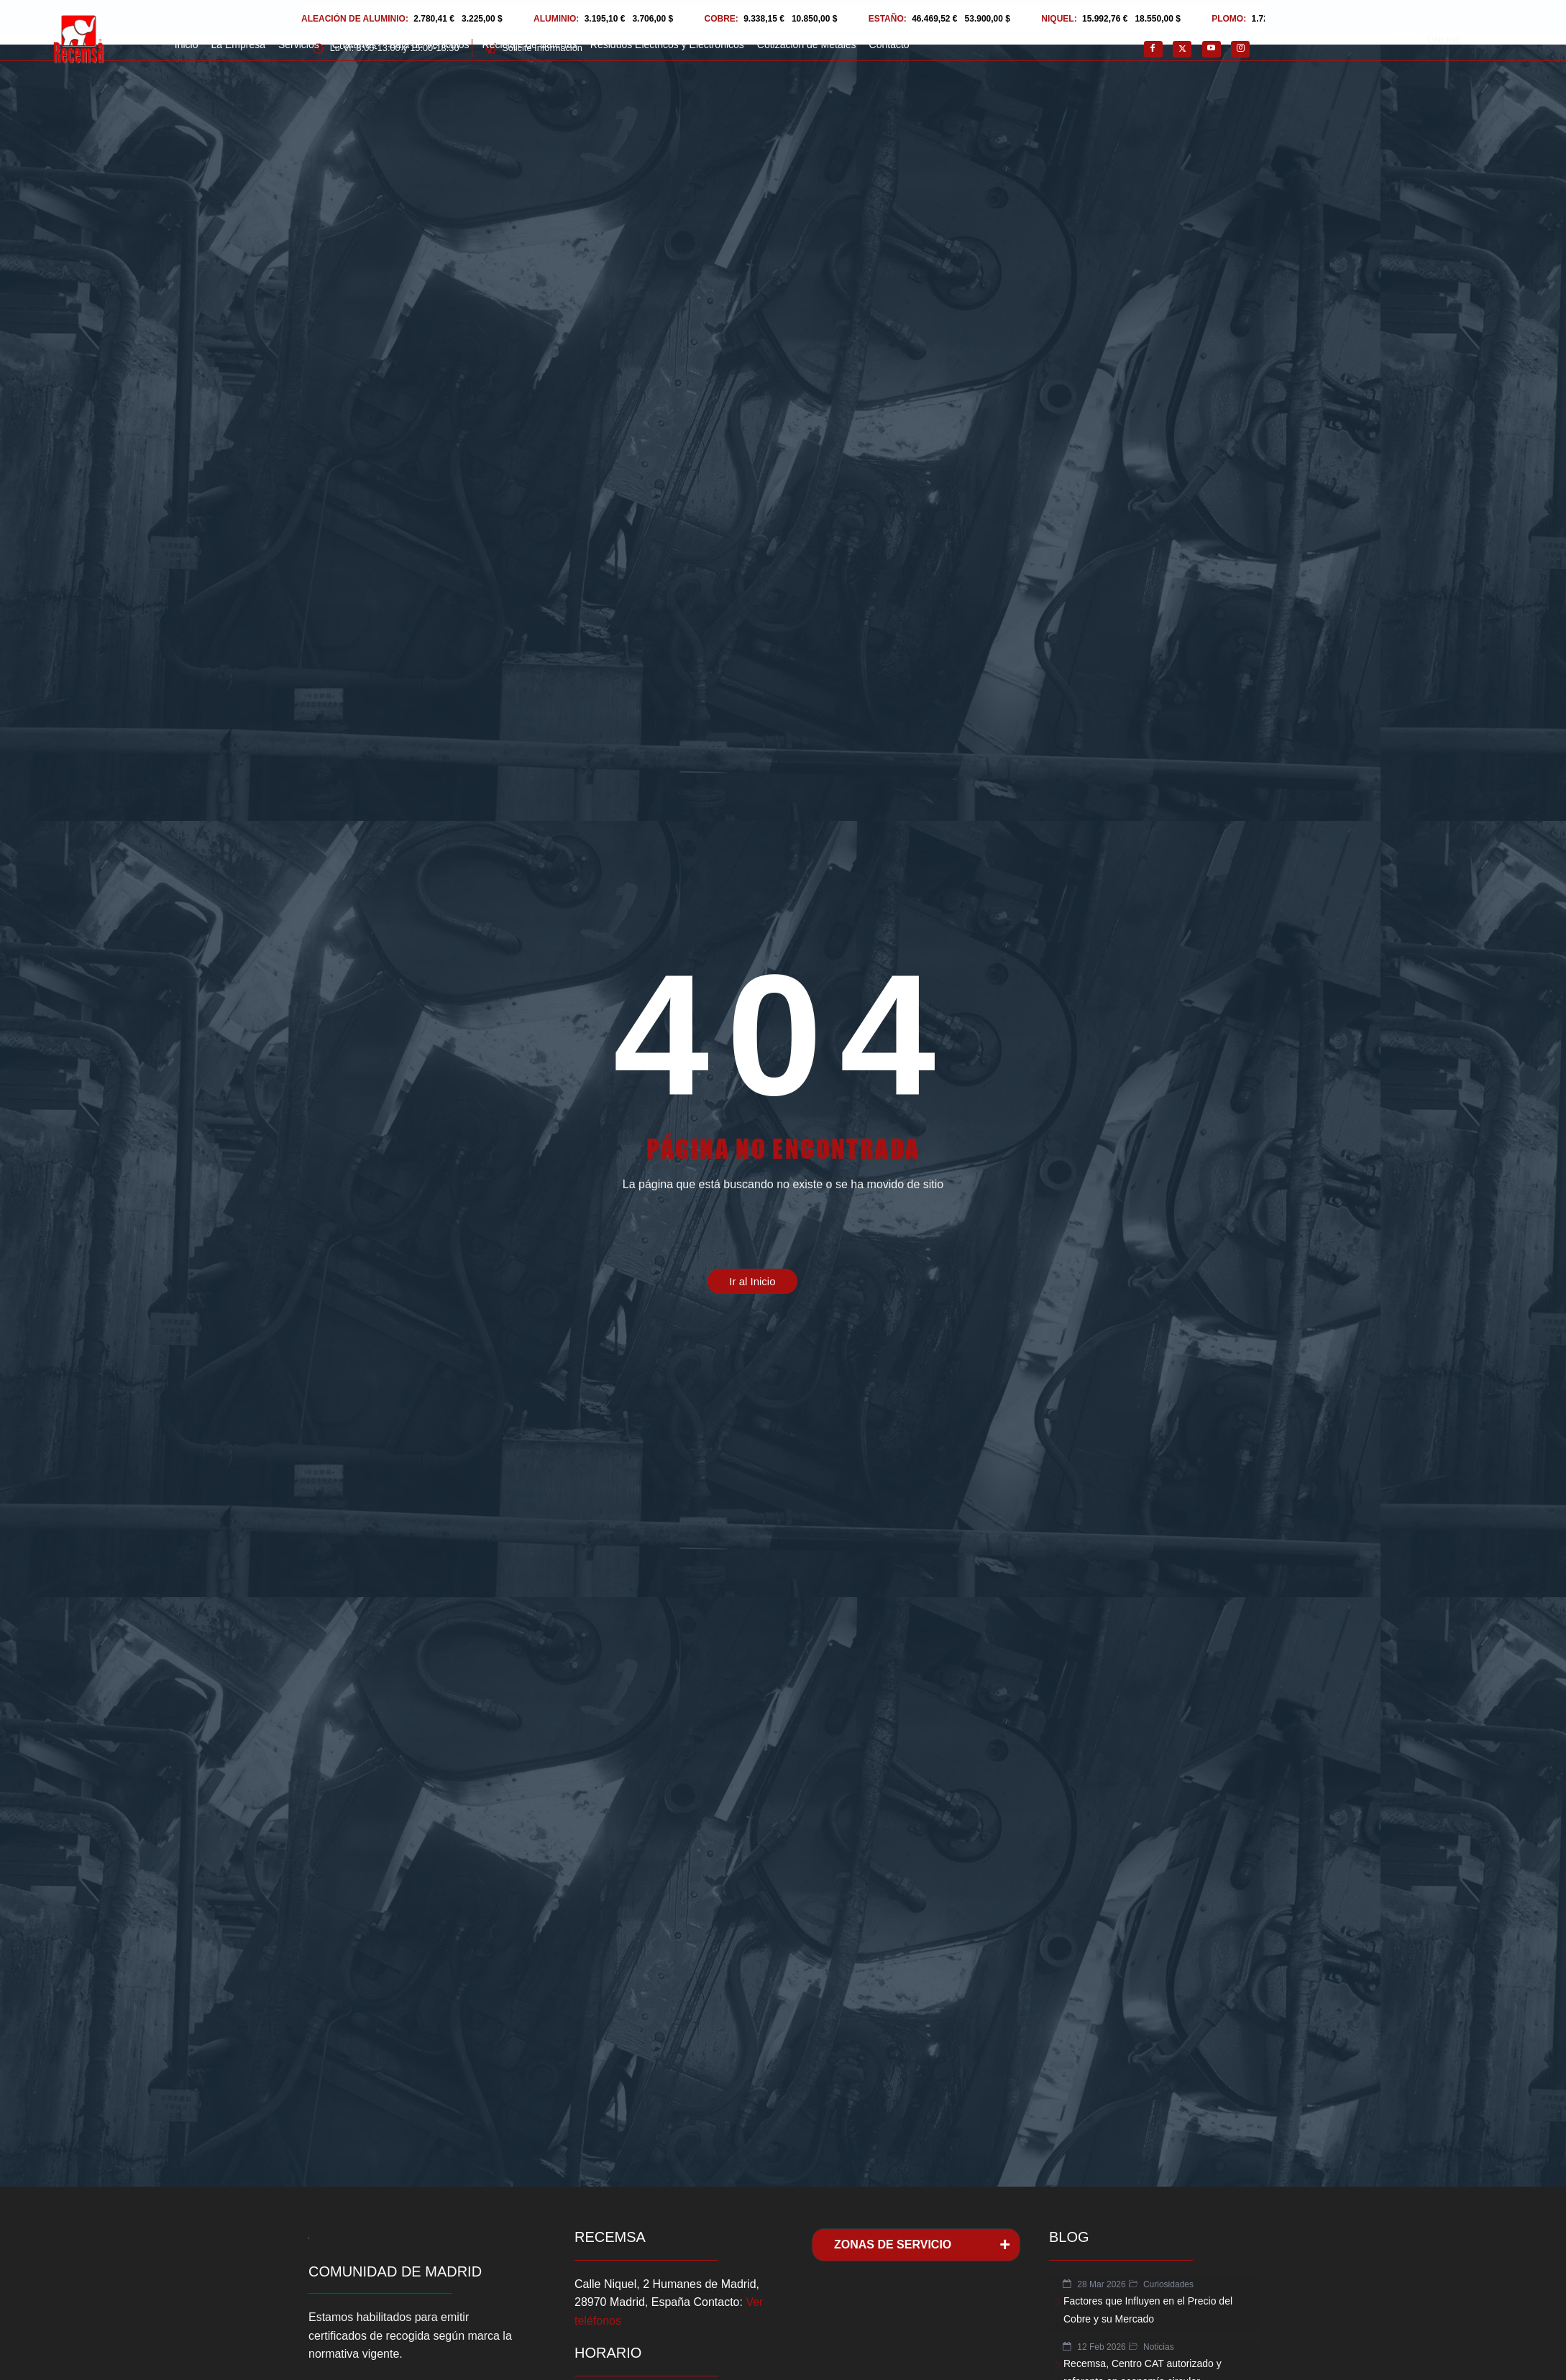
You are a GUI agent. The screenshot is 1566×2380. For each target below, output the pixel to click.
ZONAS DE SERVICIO (892, 2244)
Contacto (889, 44)
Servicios (298, 44)
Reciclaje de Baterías (529, 44)
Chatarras (354, 44)
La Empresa (238, 44)
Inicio (186, 44)
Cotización (1453, 25)
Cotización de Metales (806, 44)
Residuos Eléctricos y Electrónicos (667, 44)
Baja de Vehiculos (429, 44)
